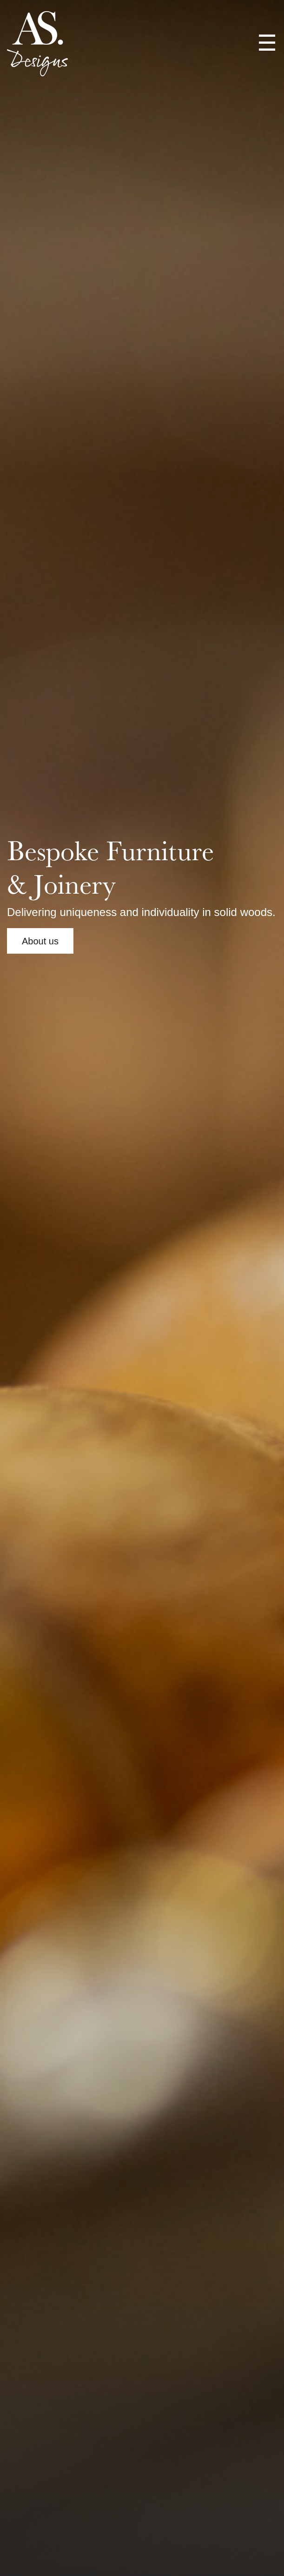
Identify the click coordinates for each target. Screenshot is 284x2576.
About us (40, 941)
